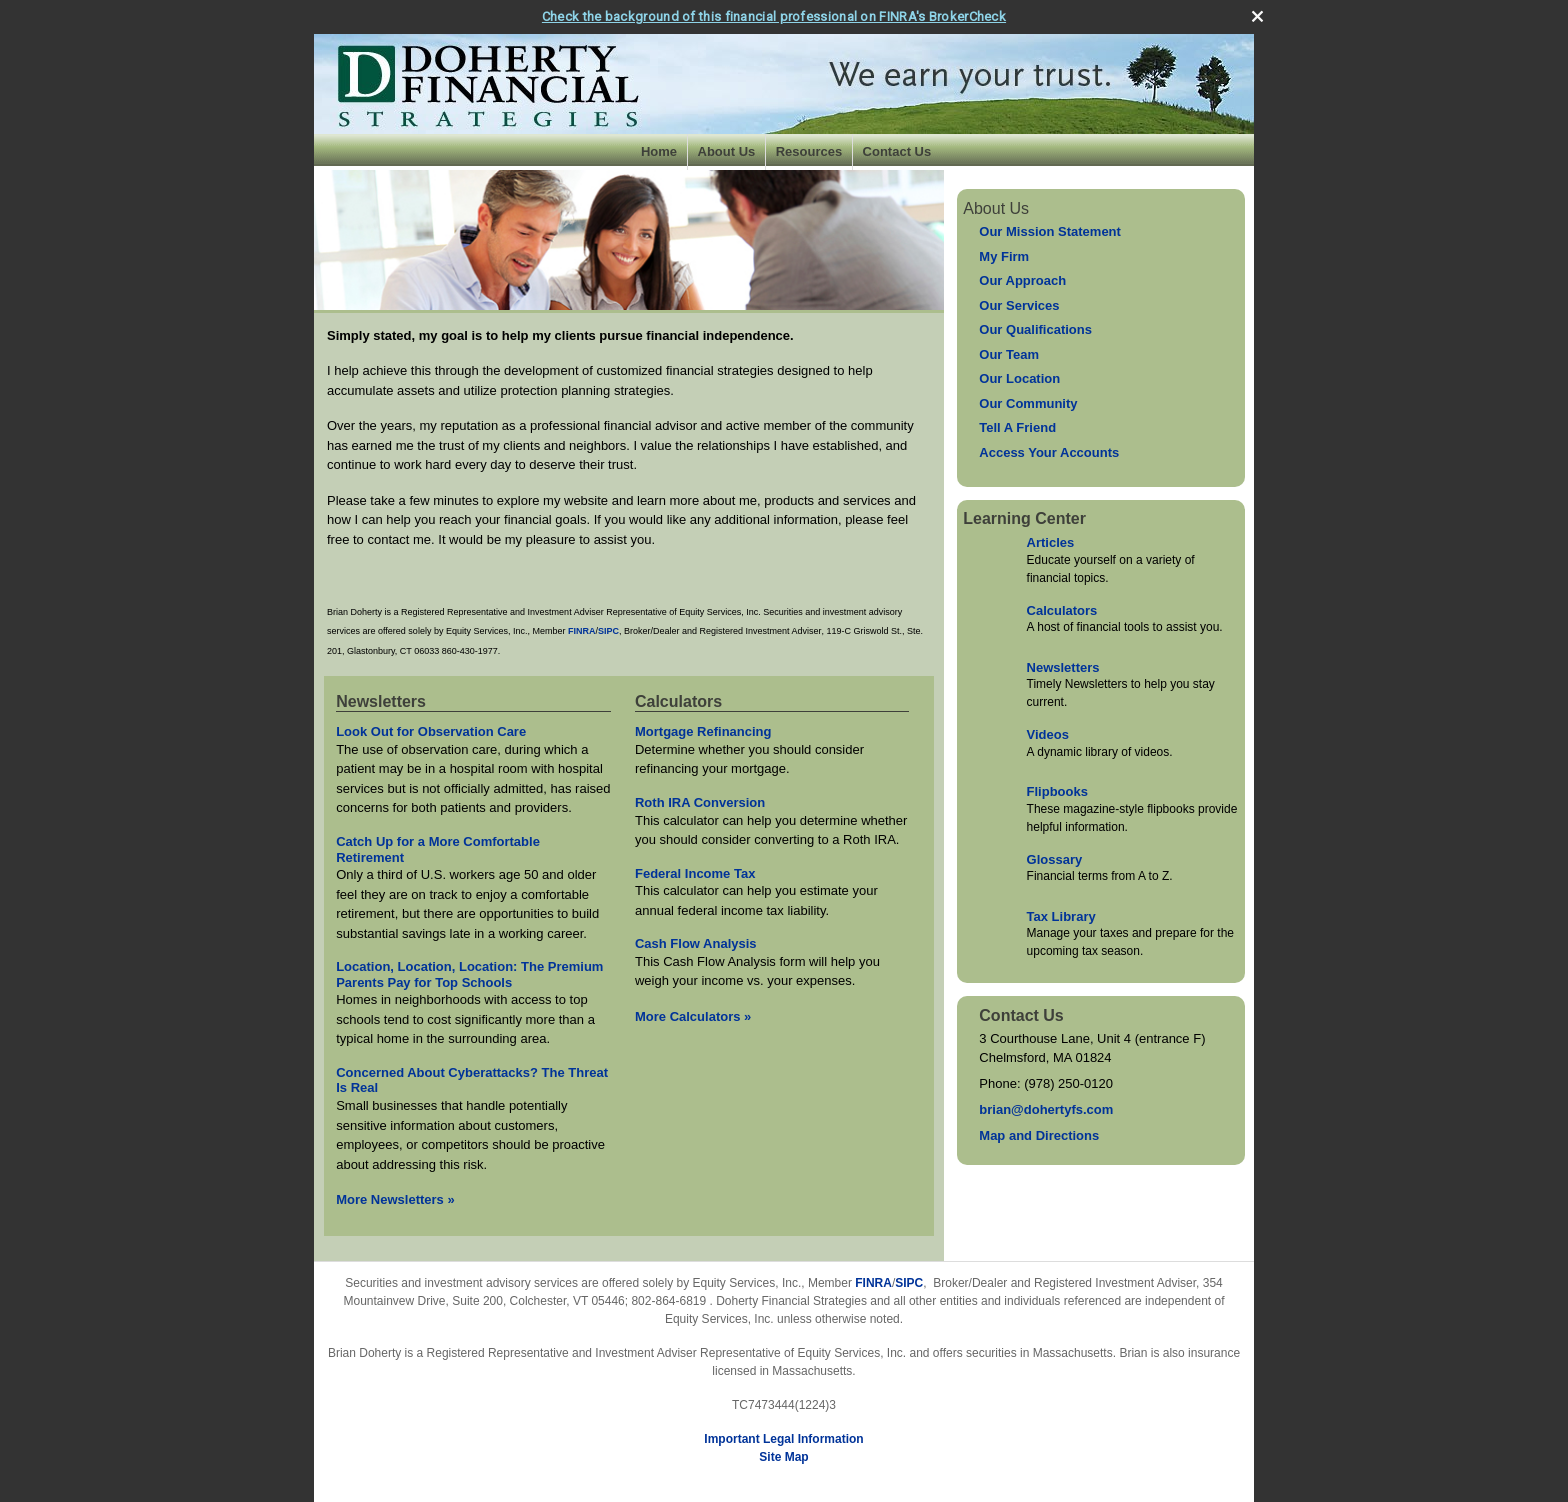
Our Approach (1022, 280)
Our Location (1019, 378)
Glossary (1055, 859)
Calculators (1062, 610)
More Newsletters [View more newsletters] (395, 1199)
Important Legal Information (783, 1439)
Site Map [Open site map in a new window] (783, 1457)
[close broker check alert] (1257, 16)
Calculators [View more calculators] (678, 701)
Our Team (1009, 354)
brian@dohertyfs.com (1046, 1109)
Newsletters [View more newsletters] (381, 701)
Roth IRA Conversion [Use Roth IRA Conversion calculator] (700, 802)
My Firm (1004, 256)
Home (659, 151)
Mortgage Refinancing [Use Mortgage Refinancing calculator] (703, 731)
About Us (727, 151)
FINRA (873, 1283)
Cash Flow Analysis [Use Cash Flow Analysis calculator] (696, 943)
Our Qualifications (1035, 329)
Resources (809, 151)
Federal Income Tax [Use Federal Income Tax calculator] (695, 873)
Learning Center (1024, 518)
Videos (1048, 734)
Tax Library (1061, 916)
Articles (1051, 542)
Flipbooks (1057, 791)
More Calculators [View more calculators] (693, 1016)
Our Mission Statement (1050, 231)
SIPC (909, 1283)
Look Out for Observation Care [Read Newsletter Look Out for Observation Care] (431, 731)
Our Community (1028, 403)
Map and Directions (1039, 1135)
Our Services (1019, 305)
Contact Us (897, 151)
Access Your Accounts (1049, 452)
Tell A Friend (1017, 427)
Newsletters (1063, 667)
